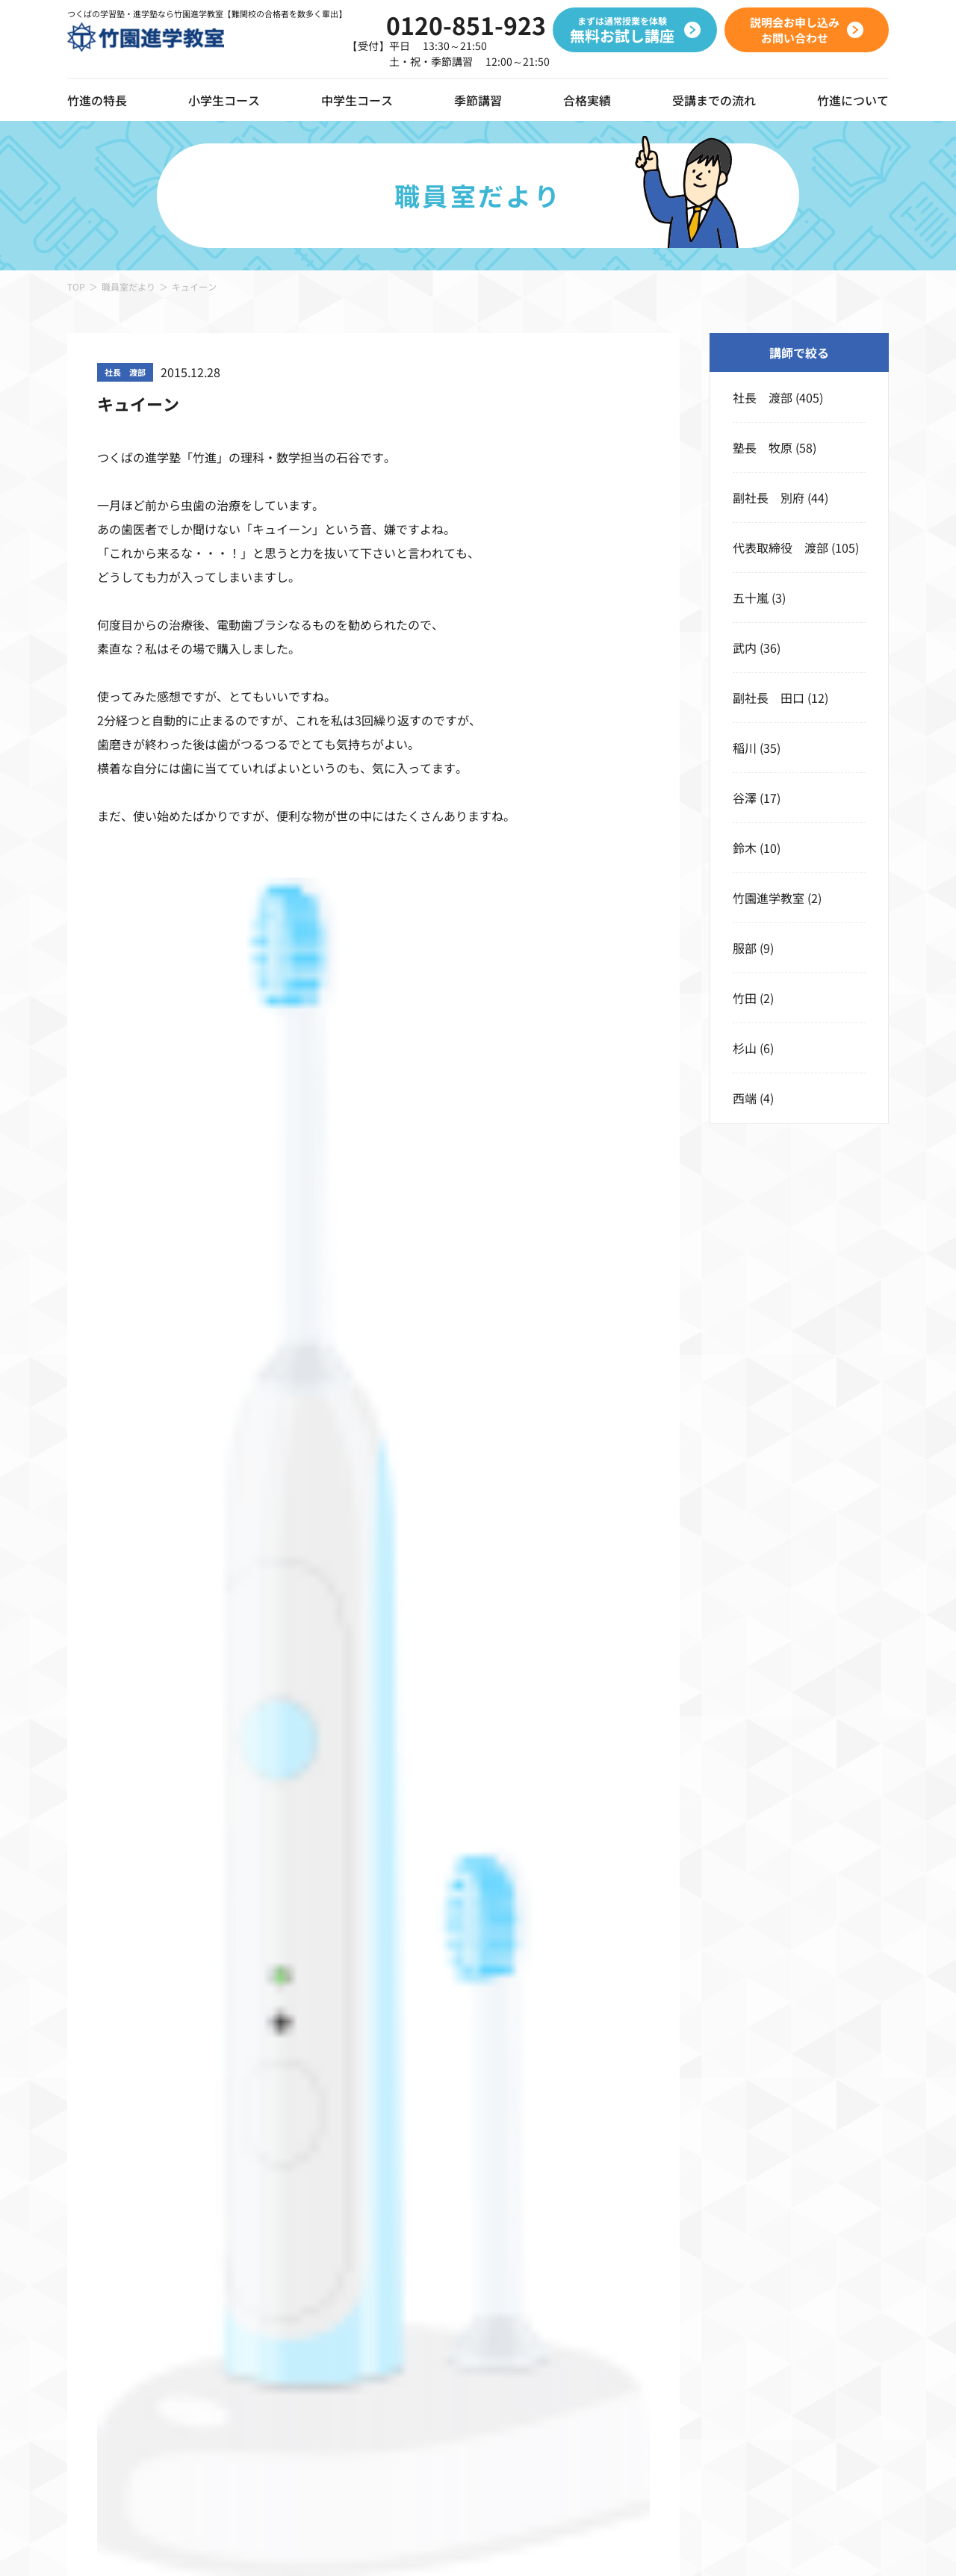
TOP (76, 286)
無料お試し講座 (755, 2229)
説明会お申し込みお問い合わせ (602, 1539)
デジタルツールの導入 (127, 2188)
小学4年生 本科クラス (270, 2256)
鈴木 (745, 848)
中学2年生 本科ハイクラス (550, 2256)
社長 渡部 (762, 397)
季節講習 (478, 100)
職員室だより (128, 286)
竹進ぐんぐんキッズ (260, 2184)
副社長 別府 (768, 497)
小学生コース (224, 100)
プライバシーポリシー (261, 2545)
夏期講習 (669, 2220)
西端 (745, 1098)
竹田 (745, 998)
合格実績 (587, 100)
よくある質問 (853, 2291)
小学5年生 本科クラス (270, 2291)
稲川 (745, 748)
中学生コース (357, 100)
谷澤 (745, 798)
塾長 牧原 (762, 447)
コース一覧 (237, 2148)
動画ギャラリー (109, 2269)
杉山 (745, 1048)
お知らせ (841, 2220)
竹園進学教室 (768, 898)
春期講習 (669, 2184)
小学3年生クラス (252, 2220)
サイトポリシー (368, 2545)
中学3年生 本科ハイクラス (550, 2291)
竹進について (853, 2148)
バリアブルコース (523, 2184)
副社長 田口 (768, 698)
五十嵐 (751, 597)
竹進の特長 (97, 2148)
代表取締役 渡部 (780, 547)
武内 (745, 648)
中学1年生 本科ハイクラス (550, 2220)
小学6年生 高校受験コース (282, 2327)
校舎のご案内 (853, 2184)
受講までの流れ (714, 100)
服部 (745, 948)
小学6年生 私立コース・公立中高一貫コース (330, 2363)
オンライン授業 (109, 2229)
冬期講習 (669, 2256)
